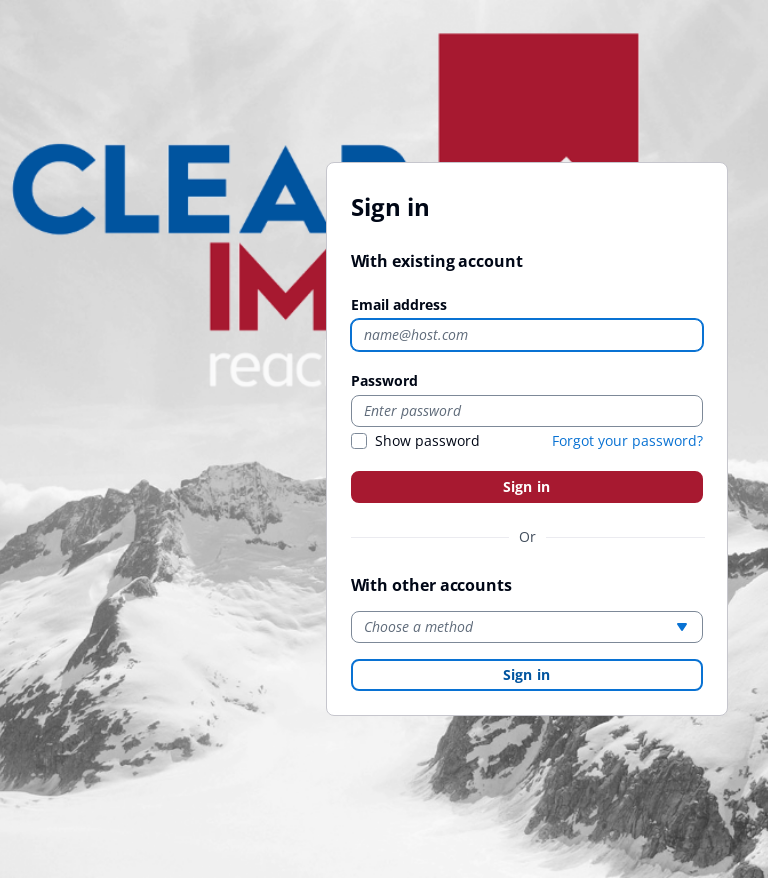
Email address (399, 304)
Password (384, 380)
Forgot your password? (627, 440)
